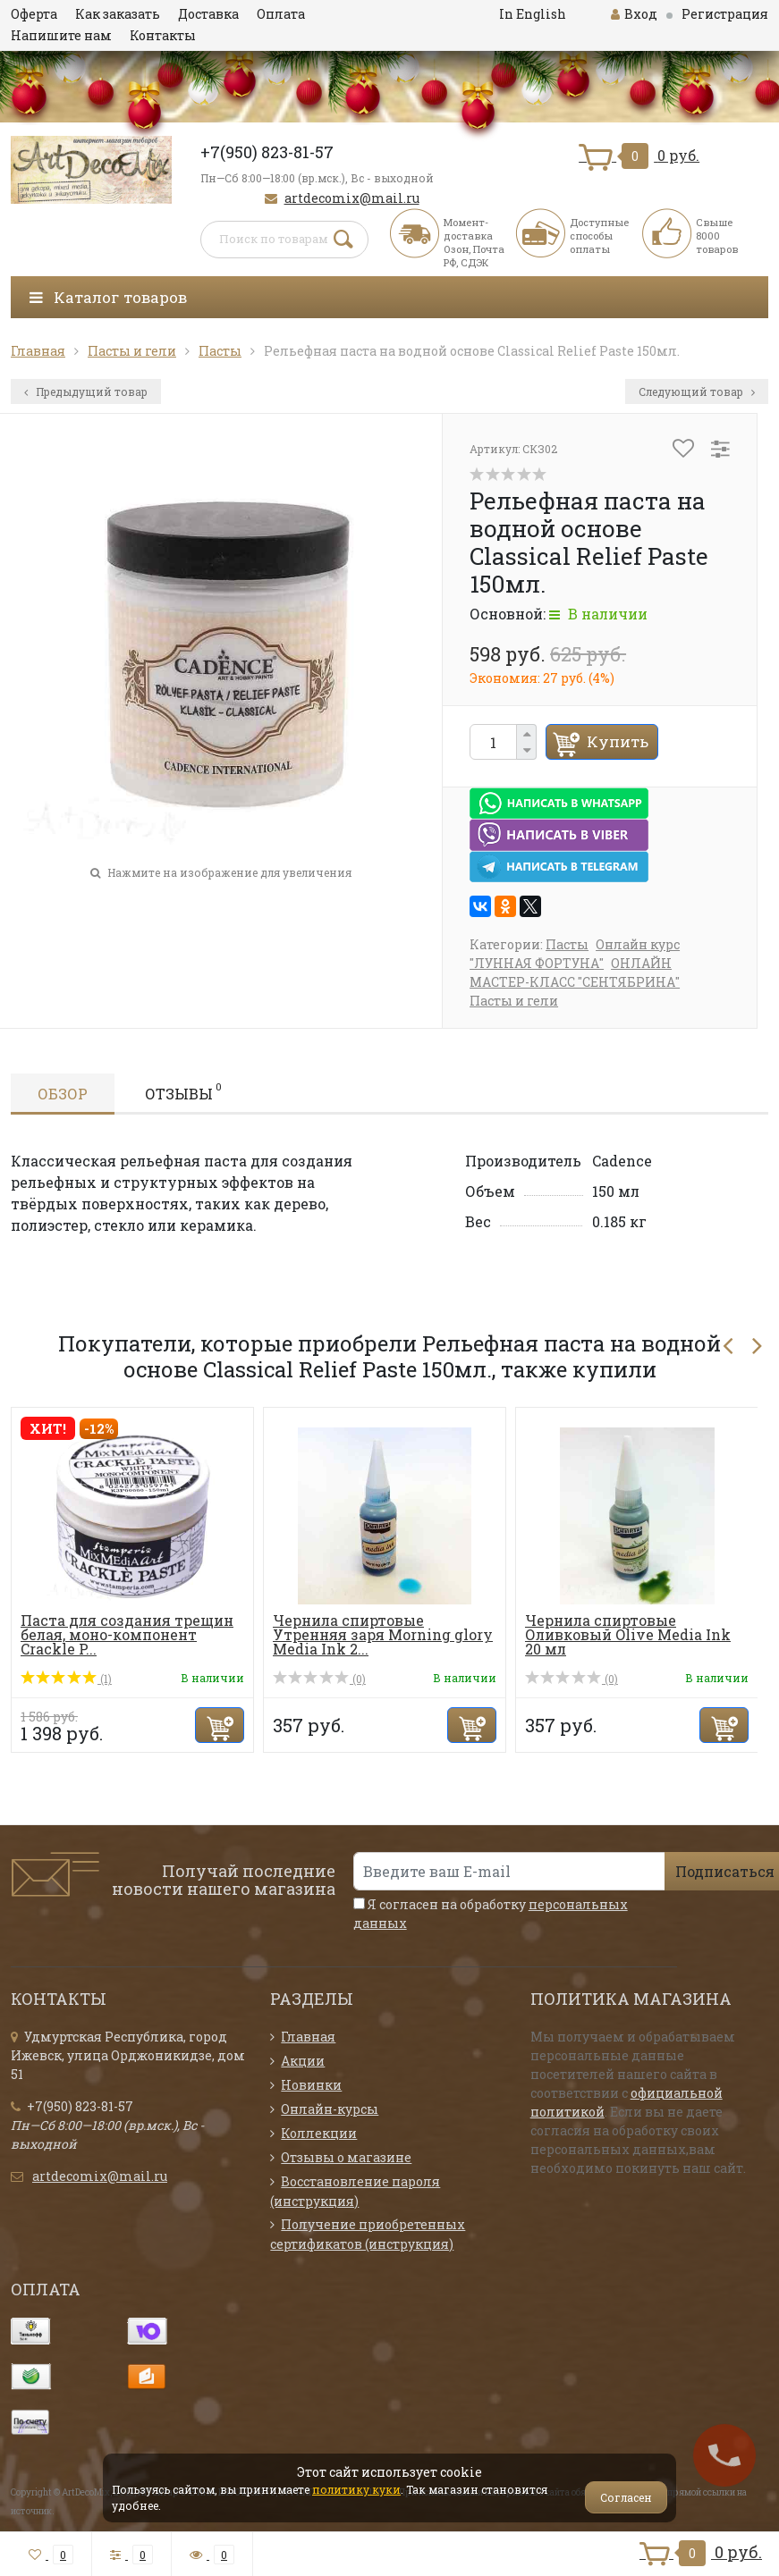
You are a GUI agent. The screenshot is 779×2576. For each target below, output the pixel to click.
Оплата (281, 13)
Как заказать (117, 13)
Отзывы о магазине (346, 2157)
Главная (308, 2036)
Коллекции (319, 2133)
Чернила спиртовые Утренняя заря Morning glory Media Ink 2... (383, 1634)
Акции (303, 2060)
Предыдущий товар (86, 391)
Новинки (311, 2084)
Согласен (626, 2497)
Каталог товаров (108, 297)
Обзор (63, 1093)
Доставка (208, 13)
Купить (617, 741)
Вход (634, 13)
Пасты (567, 944)
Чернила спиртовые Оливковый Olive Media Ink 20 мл (628, 1634)
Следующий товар (697, 391)
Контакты (163, 35)
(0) (319, 1678)
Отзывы (183, 1091)
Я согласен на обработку (490, 1914)
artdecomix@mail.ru (351, 197)
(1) (66, 1678)
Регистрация (725, 13)
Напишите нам (61, 35)
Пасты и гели (514, 1000)
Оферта (34, 13)
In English (532, 13)
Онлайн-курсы (329, 2108)
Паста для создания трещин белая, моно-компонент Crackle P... (127, 1634)
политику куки (356, 2489)
